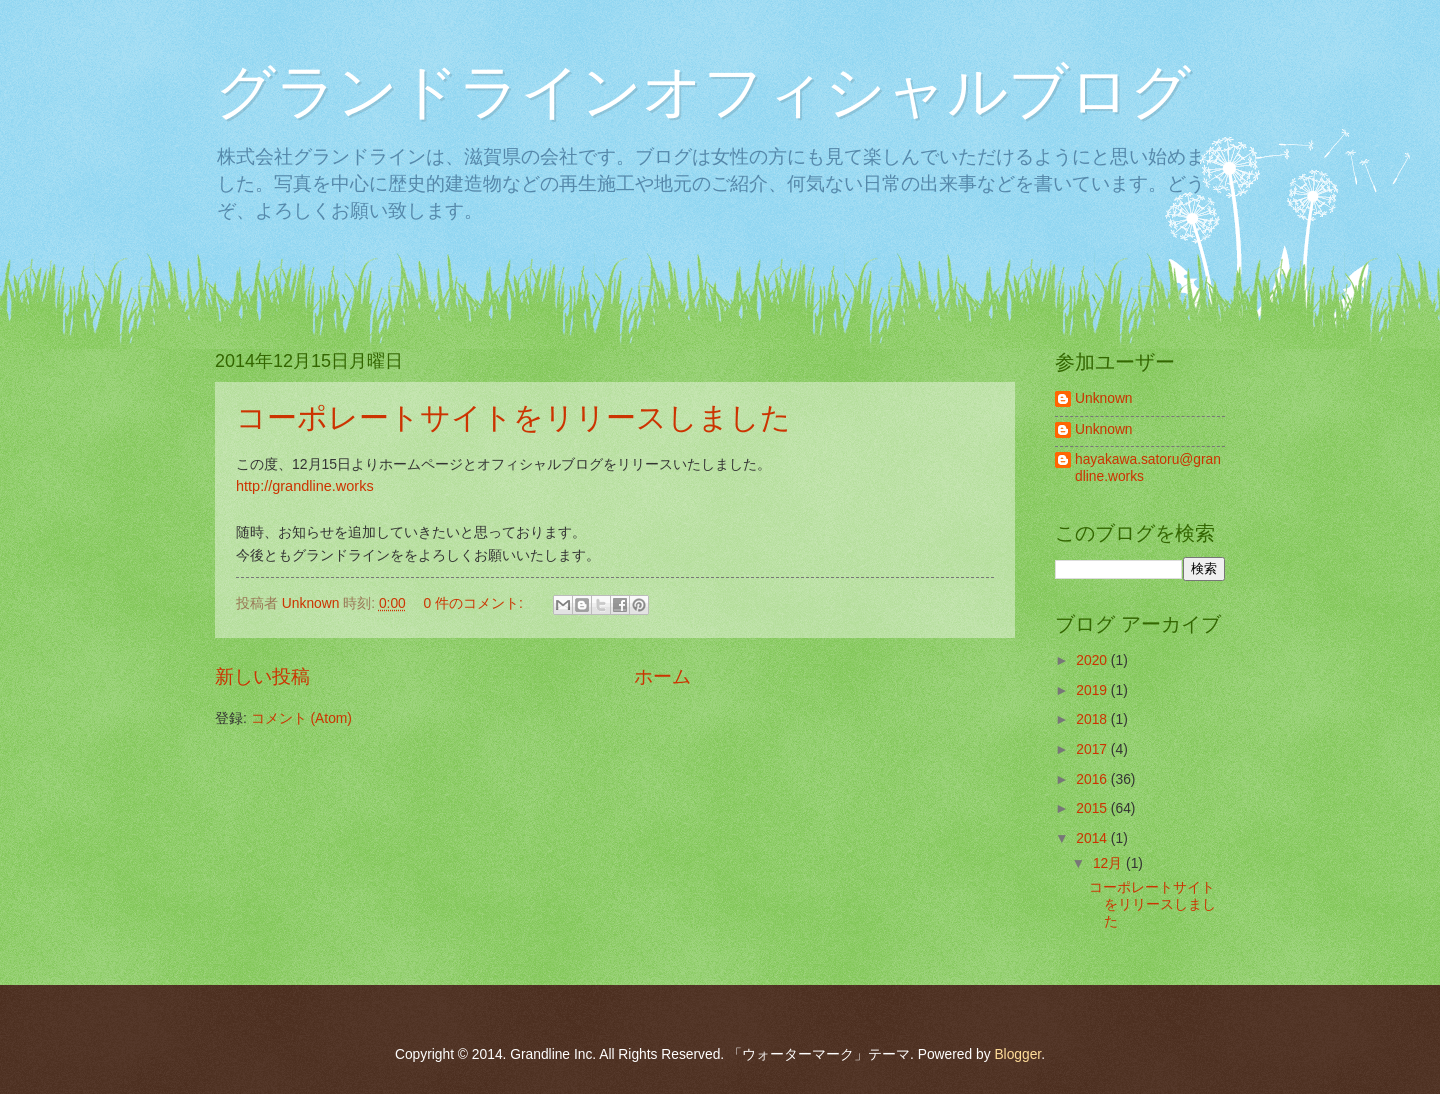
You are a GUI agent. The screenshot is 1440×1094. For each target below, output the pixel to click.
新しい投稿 (262, 676)
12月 (1109, 863)
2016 (1093, 779)
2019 (1093, 690)
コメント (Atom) (301, 718)
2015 (1093, 808)
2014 (1093, 838)
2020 (1093, 660)
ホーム (662, 676)
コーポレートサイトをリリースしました (513, 417)
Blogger (1017, 1054)
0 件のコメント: (474, 603)
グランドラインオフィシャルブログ (703, 91)
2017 (1093, 749)
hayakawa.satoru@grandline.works (1148, 468)
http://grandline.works (305, 486)
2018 (1093, 719)
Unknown (1104, 398)
